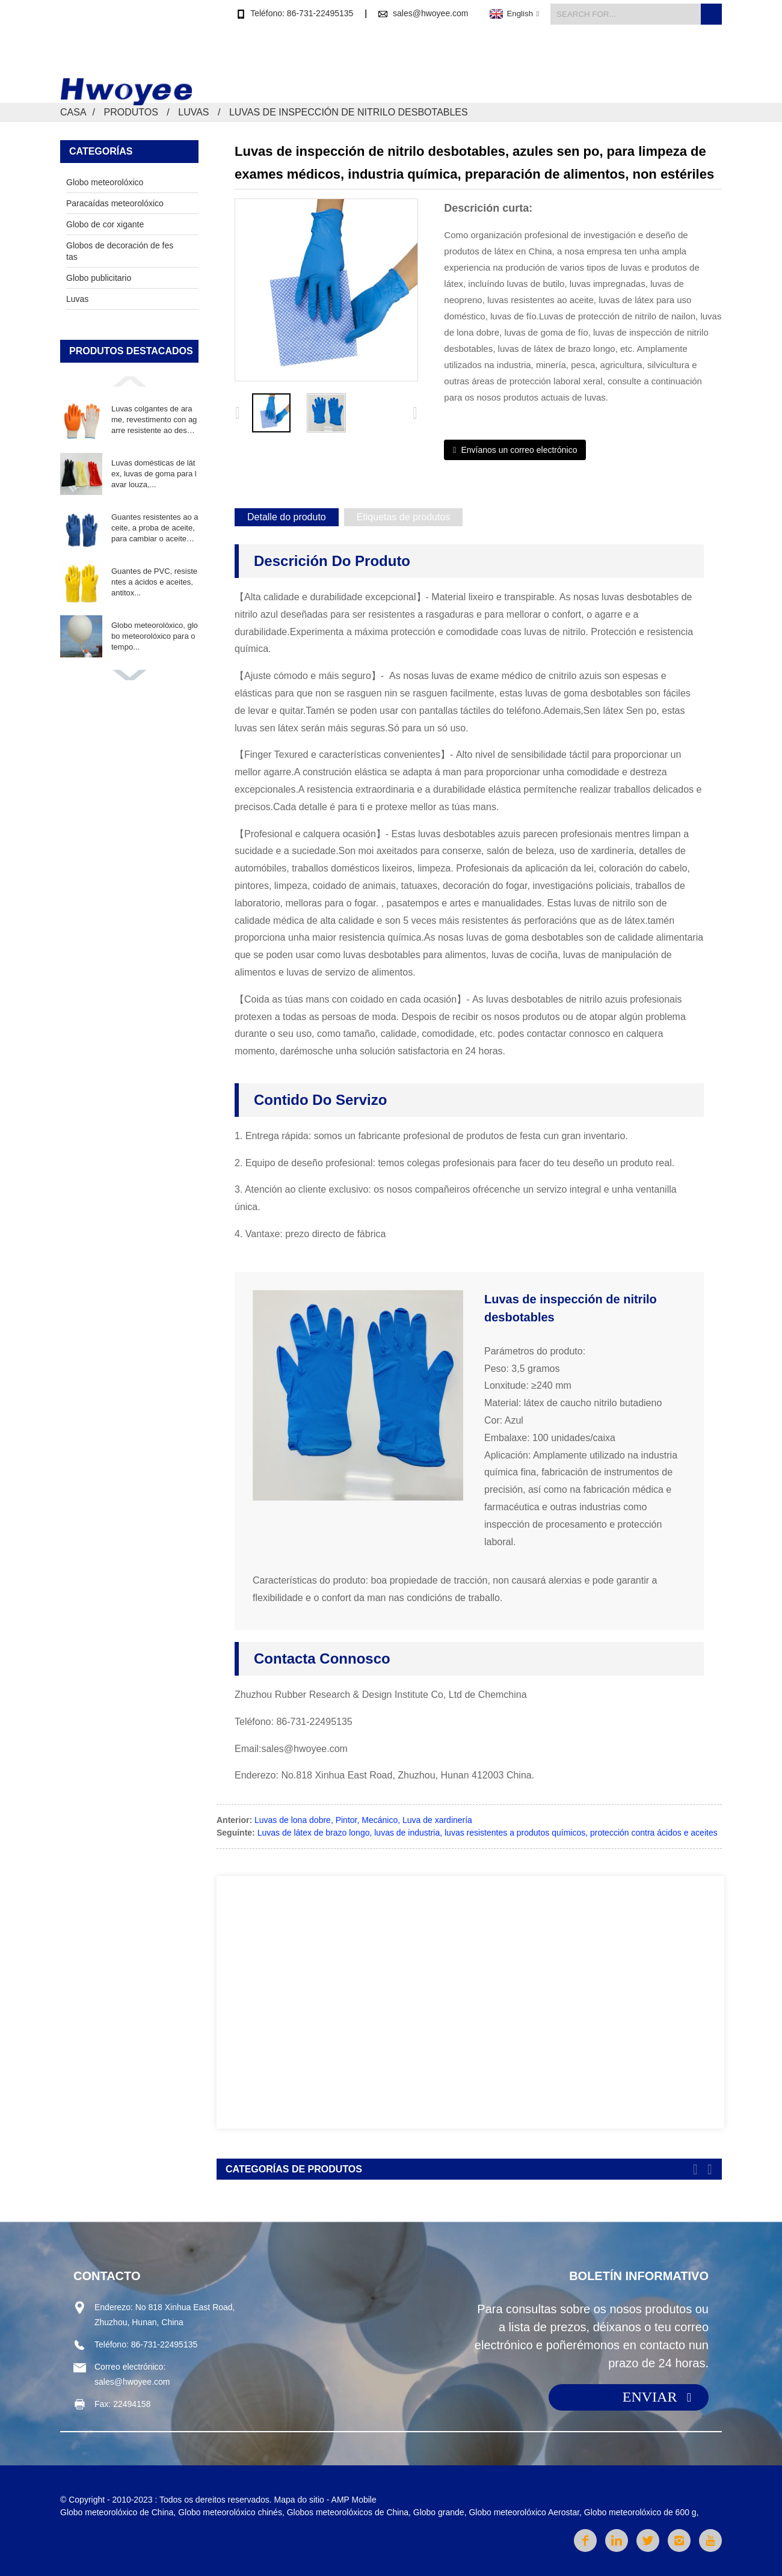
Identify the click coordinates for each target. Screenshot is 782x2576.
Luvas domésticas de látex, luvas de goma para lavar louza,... (154, 473)
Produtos (467, 59)
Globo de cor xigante (105, 224)
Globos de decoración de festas (119, 251)
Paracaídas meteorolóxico (115, 203)
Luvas (193, 112)
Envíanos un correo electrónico (519, 450)
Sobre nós (587, 59)
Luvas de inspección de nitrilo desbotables (348, 112)
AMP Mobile (354, 2499)
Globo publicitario (98, 278)
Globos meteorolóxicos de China (347, 2512)
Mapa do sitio (299, 2499)
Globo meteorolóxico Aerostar (524, 2512)
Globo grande (438, 2512)
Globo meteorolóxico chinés (230, 2512)
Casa (412, 59)
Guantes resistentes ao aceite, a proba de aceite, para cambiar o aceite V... (155, 528)
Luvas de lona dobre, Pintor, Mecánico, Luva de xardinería (363, 1820)
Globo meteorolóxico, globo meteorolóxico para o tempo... (154, 636)
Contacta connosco (678, 59)
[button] (129, 381)
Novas (526, 59)
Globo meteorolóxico (104, 182)
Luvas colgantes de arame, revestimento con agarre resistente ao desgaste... (154, 420)
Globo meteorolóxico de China (116, 2512)
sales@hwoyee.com (431, 13)
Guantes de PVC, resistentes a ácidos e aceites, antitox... (154, 582)
